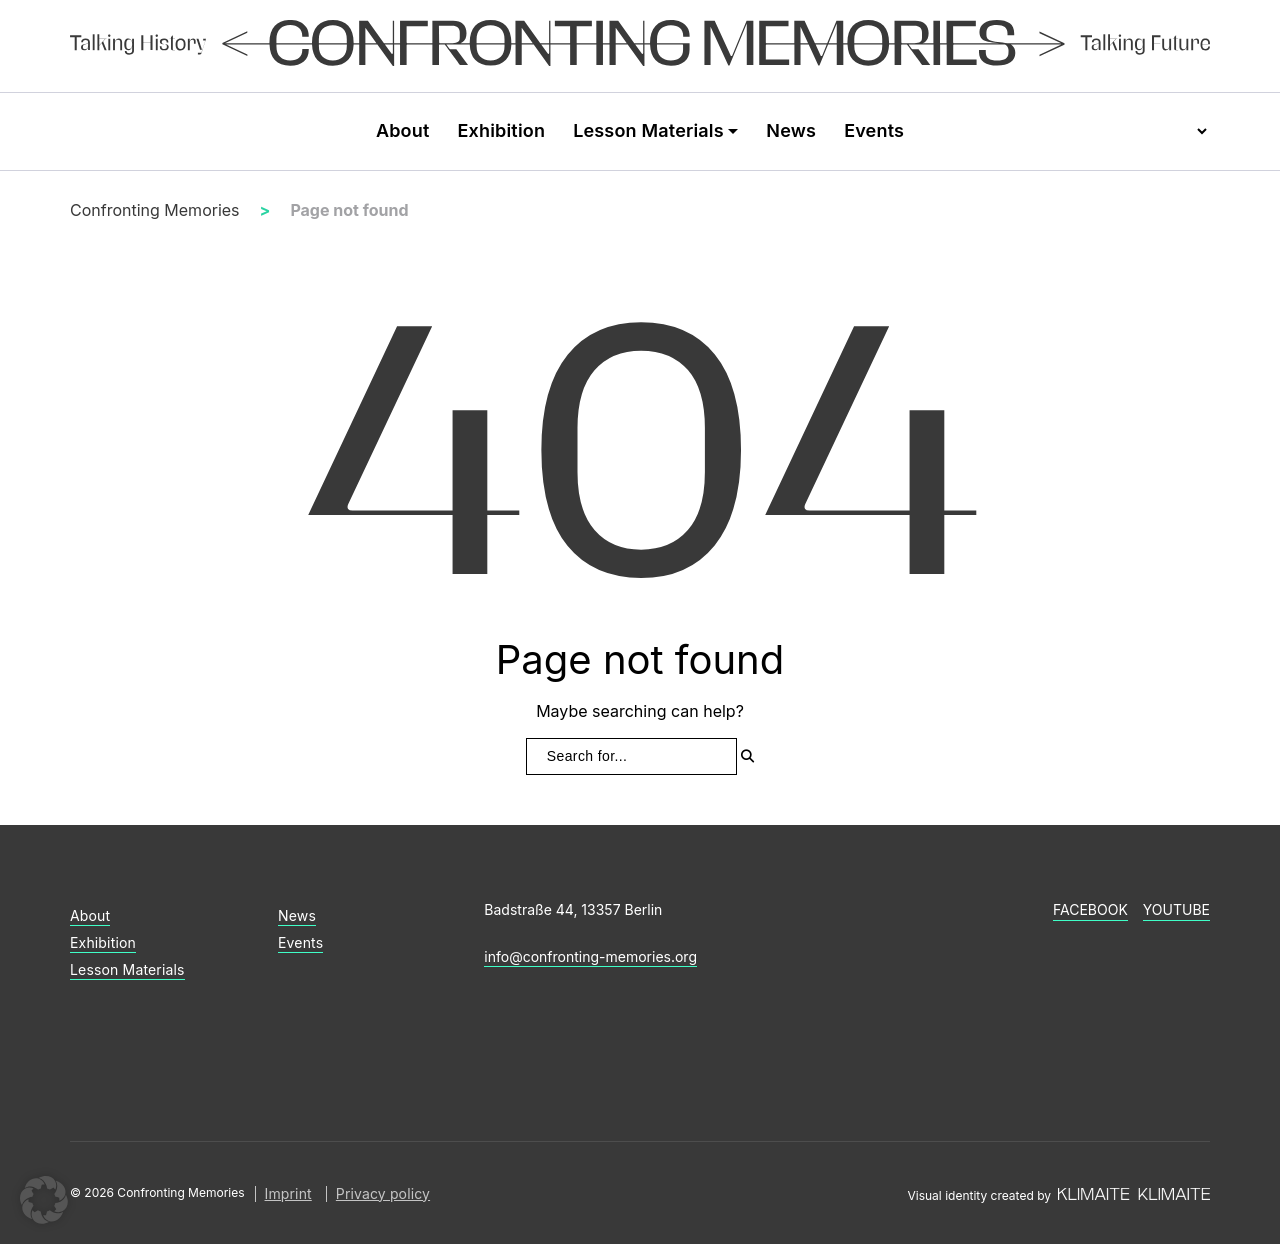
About (403, 130)
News (791, 130)
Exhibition (501, 130)
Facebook (1090, 910)
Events (874, 130)
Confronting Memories (155, 210)
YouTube (1176, 910)
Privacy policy (383, 1194)
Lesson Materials (648, 130)
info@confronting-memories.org (590, 956)
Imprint (288, 1194)
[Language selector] (1182, 131)
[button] (44, 1200)
